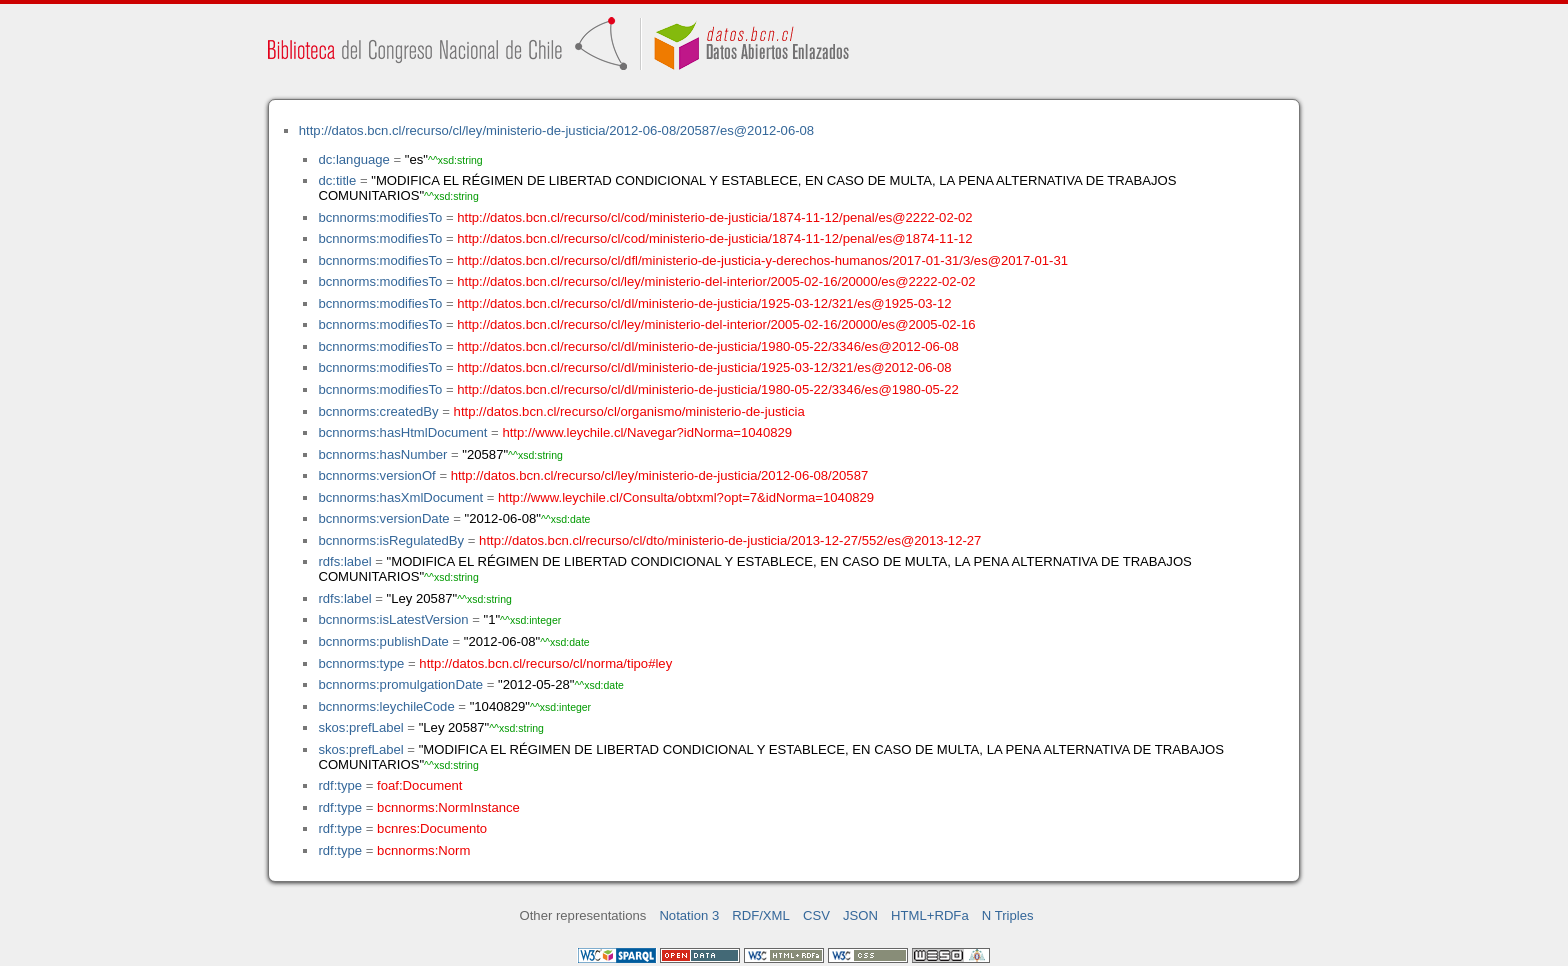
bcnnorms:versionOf (376, 475)
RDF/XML (761, 915)
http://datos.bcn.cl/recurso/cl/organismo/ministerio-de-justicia (629, 411)
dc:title (337, 180)
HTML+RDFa (930, 915)
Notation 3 (689, 915)
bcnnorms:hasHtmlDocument (402, 432)
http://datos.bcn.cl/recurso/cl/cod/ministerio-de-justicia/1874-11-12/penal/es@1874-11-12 (714, 238)
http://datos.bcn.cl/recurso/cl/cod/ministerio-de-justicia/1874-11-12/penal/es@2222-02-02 (714, 217)
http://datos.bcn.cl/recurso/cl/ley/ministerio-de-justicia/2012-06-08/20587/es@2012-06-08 (556, 130)
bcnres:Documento (432, 828)
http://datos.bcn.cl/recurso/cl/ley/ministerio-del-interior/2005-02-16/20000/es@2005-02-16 (716, 324)
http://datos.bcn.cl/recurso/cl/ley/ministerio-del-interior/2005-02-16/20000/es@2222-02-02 (716, 281)
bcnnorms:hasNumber (382, 454)
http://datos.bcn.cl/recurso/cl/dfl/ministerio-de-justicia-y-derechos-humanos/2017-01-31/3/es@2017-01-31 (762, 260)
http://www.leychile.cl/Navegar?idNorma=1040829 (647, 432)
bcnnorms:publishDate (383, 641)
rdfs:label (344, 561)
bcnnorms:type (361, 663)
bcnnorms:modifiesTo (380, 217)
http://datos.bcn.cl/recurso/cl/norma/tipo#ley (545, 663)
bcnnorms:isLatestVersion (393, 619)
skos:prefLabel (360, 727)
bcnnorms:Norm (423, 850)
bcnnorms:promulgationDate (400, 684)
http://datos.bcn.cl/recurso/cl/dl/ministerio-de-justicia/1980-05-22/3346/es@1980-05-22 (708, 389)
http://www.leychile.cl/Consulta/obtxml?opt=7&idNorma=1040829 (686, 497)
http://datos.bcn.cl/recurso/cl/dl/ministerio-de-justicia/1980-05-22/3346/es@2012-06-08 (708, 346)
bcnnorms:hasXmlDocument (400, 497)
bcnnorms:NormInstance (448, 807)
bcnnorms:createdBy (378, 411)
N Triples (1008, 915)
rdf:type (340, 785)
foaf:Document (419, 785)
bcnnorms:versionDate (383, 518)
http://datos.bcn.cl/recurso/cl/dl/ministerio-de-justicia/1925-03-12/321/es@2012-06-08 (704, 367)
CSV (816, 915)
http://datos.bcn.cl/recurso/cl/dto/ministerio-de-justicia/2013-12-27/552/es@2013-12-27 (730, 540)
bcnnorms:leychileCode (386, 706)
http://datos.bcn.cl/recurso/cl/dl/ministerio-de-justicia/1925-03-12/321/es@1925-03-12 (704, 303)
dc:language (353, 159)
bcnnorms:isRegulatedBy (391, 540)
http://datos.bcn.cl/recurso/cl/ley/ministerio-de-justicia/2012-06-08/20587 (660, 475)
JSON (860, 915)
